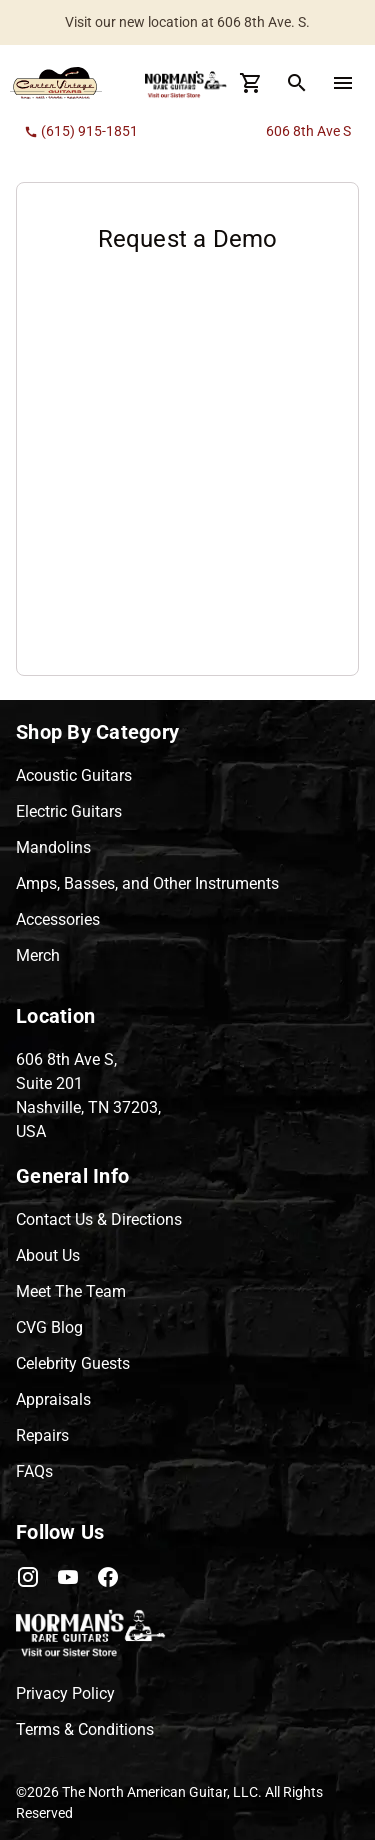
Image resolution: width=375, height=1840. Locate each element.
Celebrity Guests (73, 1363)
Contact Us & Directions (99, 1219)
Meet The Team (71, 1291)
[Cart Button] (251, 83)
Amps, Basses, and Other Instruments (147, 883)
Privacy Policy (65, 1693)
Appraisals (53, 1399)
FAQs (34, 1471)
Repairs (42, 1435)
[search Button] (297, 83)
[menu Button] (343, 83)
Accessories (58, 919)
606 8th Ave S (308, 131)
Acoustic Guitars (74, 775)
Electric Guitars (69, 811)
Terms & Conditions (85, 1729)
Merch (38, 955)
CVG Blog (49, 1327)
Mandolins (53, 847)
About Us (48, 1255)
